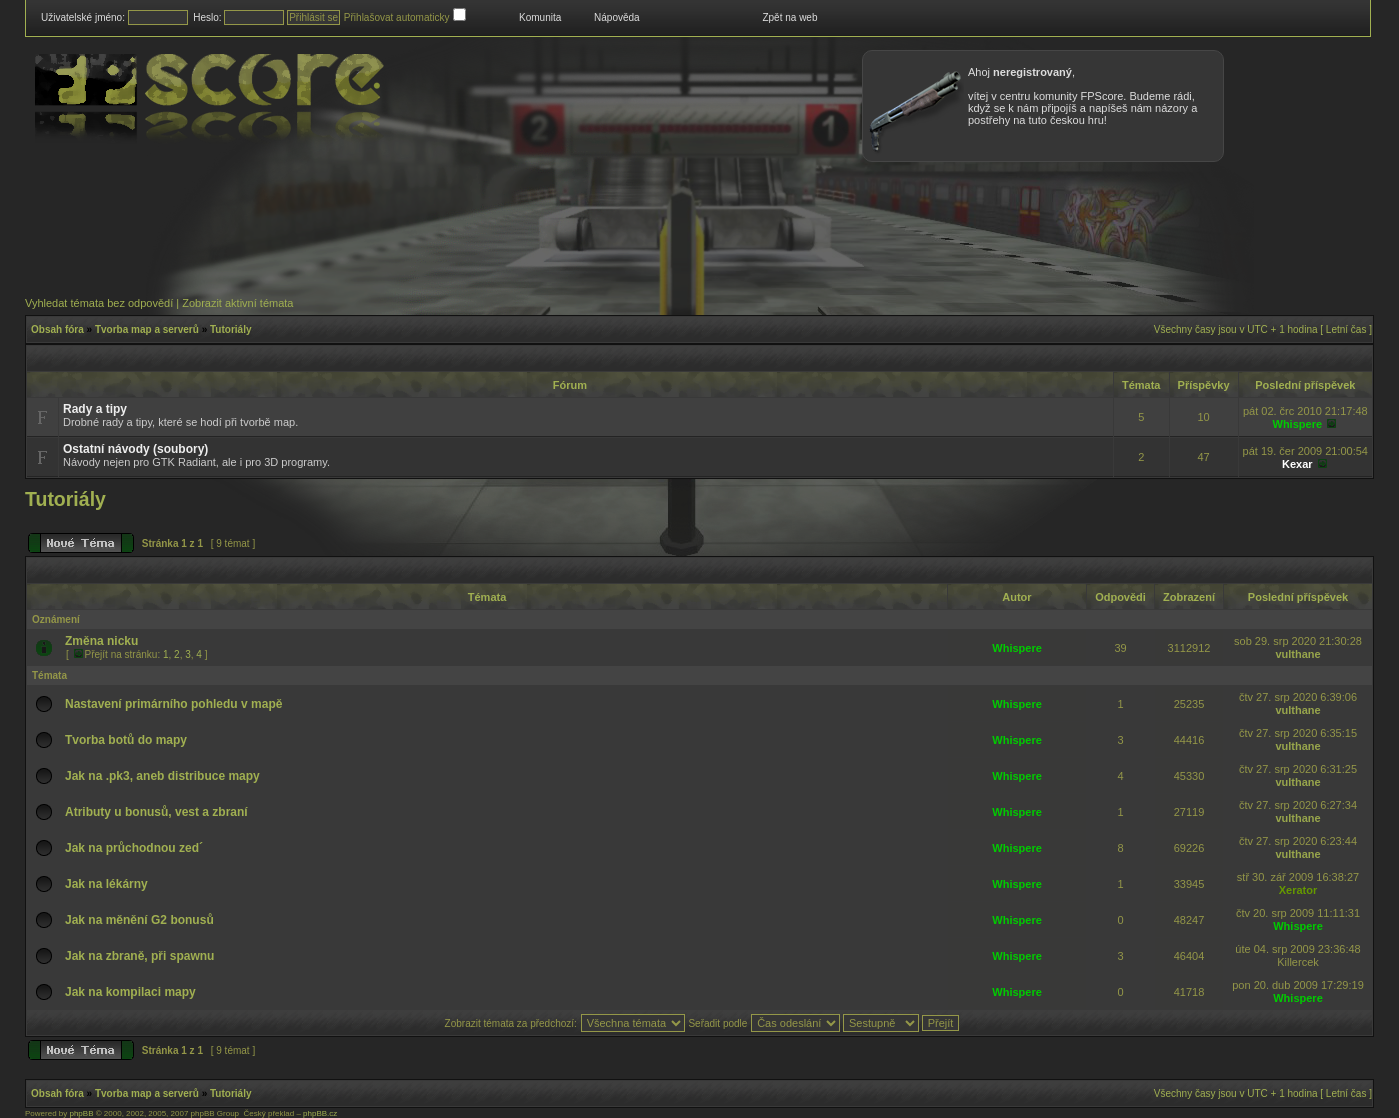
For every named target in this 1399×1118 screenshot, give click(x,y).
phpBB (81, 1113)
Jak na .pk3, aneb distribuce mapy (162, 776)
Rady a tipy (95, 409)
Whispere (1298, 424)
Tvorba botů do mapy (126, 740)
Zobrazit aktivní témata (237, 303)
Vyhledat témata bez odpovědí (99, 303)
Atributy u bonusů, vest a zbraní (156, 812)
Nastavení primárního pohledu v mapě (173, 704)
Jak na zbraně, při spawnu (139, 956)
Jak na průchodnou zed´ (134, 848)
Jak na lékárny (106, 884)
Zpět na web (789, 17)
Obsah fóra (57, 329)
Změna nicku (101, 641)
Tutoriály (230, 329)
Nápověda (617, 17)
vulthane (1297, 654)
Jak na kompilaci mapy (130, 992)
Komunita (540, 17)
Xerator (1298, 890)
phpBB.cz (320, 1113)
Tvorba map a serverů (147, 329)
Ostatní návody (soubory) (135, 449)
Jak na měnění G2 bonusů (139, 920)
